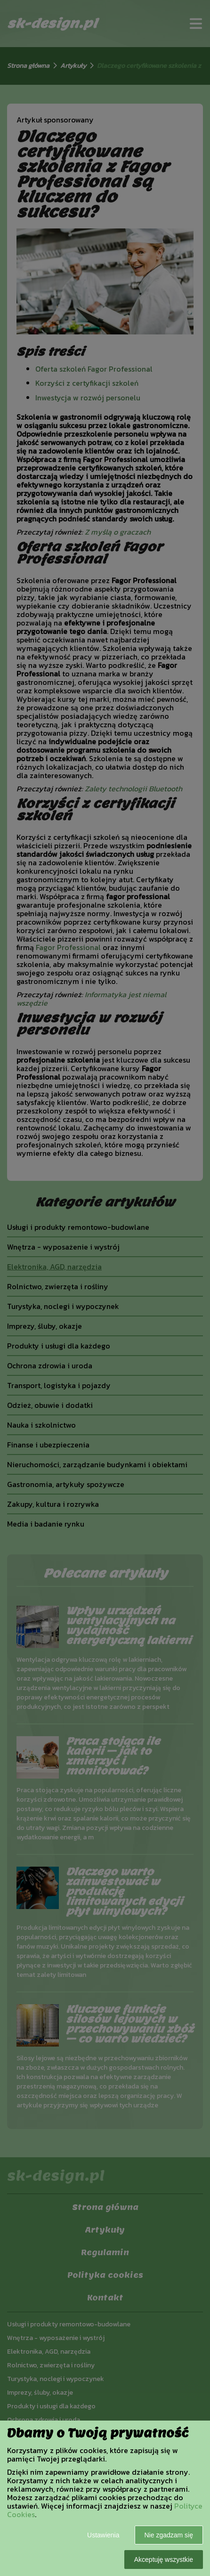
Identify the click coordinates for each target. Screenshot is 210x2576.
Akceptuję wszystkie (163, 2559)
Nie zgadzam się (169, 2535)
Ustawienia (103, 2535)
